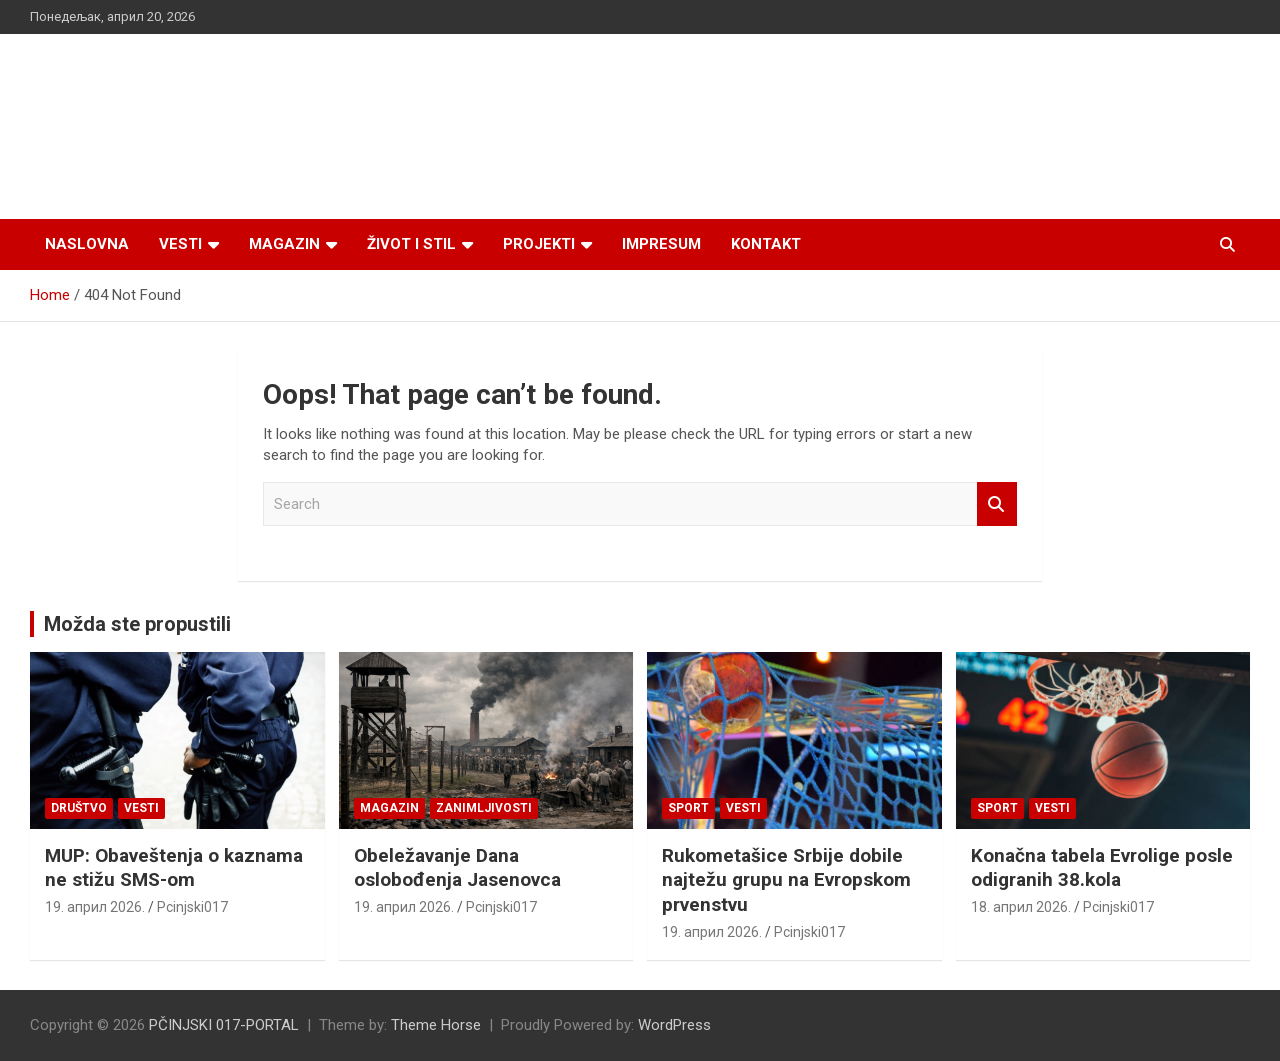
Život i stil (411, 244)
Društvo (79, 808)
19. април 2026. (95, 907)
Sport (688, 808)
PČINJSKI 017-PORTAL (224, 1025)
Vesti (180, 244)
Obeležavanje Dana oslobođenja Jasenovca (457, 868)
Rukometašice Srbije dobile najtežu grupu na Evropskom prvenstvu (786, 880)
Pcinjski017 (192, 907)
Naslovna (87, 244)
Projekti (539, 244)
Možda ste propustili (137, 624)
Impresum (661, 244)
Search (997, 504)
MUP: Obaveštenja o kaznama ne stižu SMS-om (174, 868)
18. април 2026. (1021, 907)
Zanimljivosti (484, 808)
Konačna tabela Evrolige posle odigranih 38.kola (1102, 868)
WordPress (674, 1025)
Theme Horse (436, 1025)
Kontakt (766, 244)
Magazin (284, 244)
